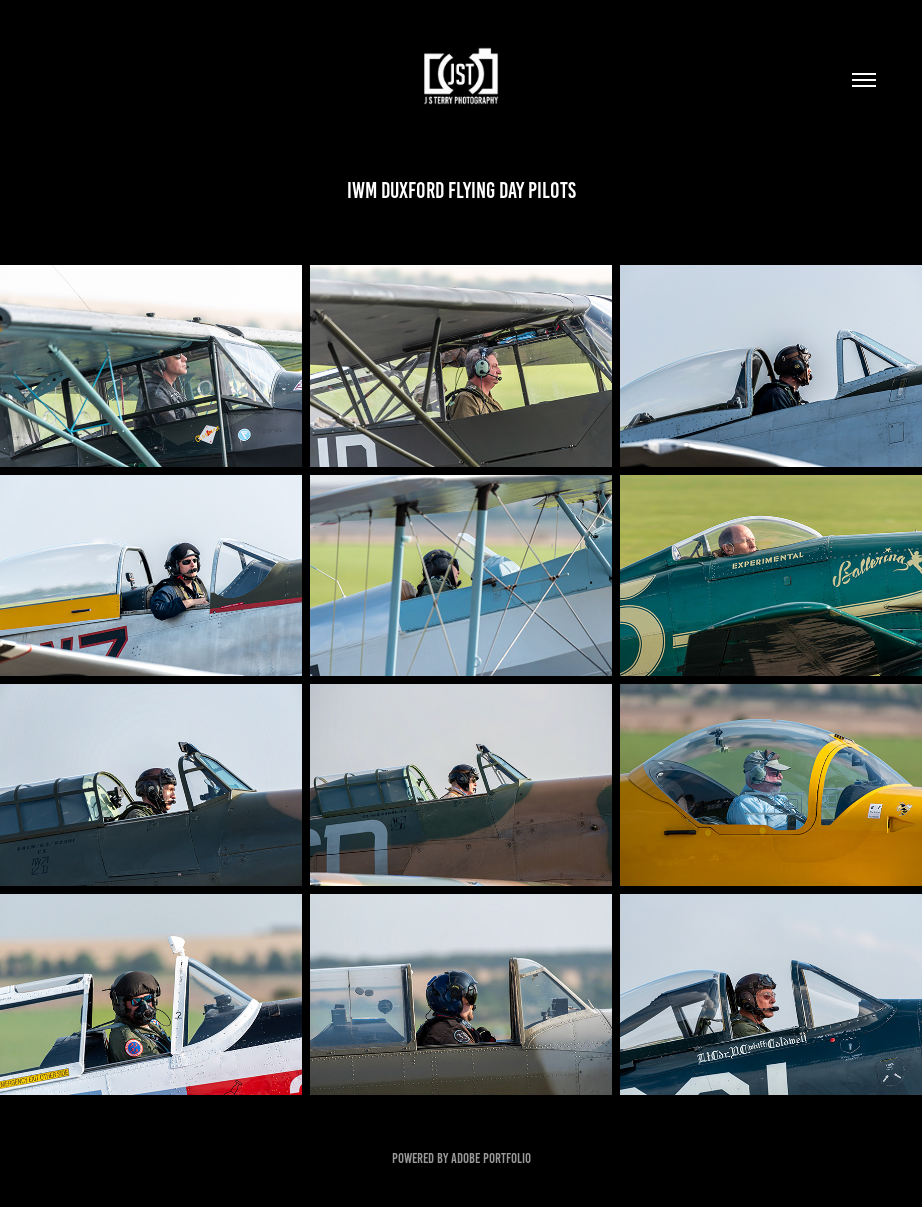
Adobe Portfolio (491, 1158)
